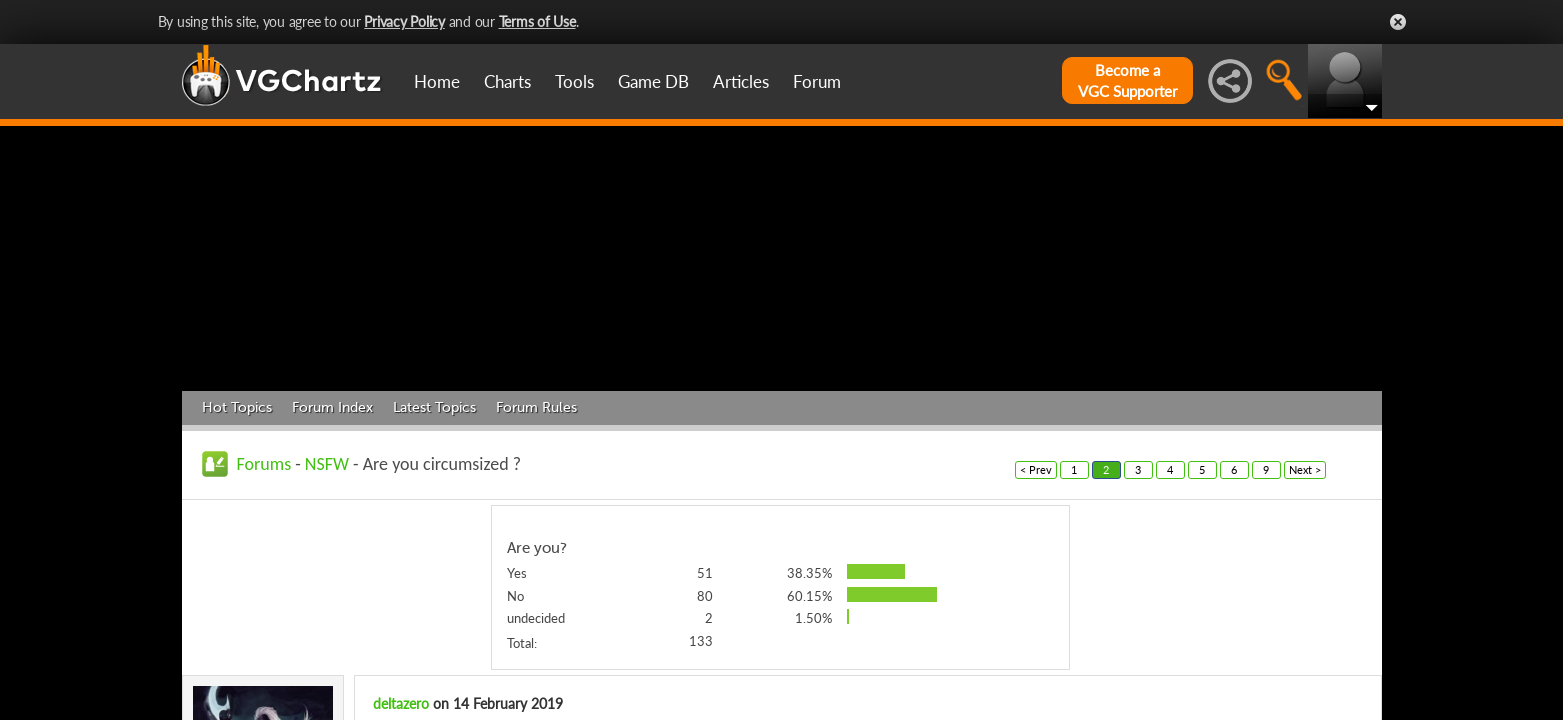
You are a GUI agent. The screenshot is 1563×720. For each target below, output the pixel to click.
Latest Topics (434, 407)
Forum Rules (536, 407)
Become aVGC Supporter (1127, 80)
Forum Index (332, 407)
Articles (741, 81)
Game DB (653, 81)
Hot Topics (237, 407)
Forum (817, 81)
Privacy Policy (404, 21)
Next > (1305, 469)
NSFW (327, 464)
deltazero (401, 703)
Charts (507, 81)
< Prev (1036, 469)
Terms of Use (537, 21)
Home (437, 81)
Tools (574, 81)
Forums (264, 464)
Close (1398, 22)
